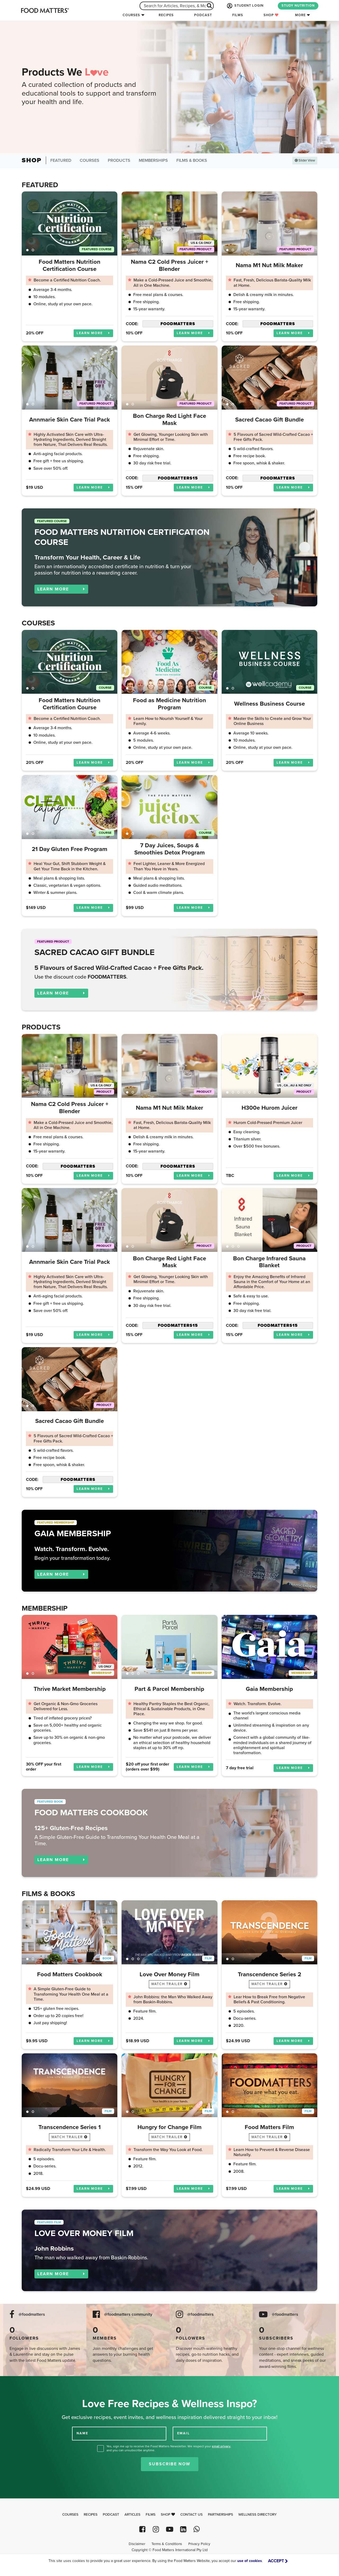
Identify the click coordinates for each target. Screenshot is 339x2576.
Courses (131, 15)
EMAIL (183, 2433)
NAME (82, 2433)
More (300, 15)
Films (237, 15)
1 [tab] (27, 250)
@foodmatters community (128, 2314)
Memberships (153, 160)
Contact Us (191, 2514)
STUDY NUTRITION (298, 5)
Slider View (305, 160)
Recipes (166, 15)
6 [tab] (255, 1092)
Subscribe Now (169, 2464)
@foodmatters (32, 2314)
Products (119, 160)
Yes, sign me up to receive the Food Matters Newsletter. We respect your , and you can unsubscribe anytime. (168, 2448)
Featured (60, 160)
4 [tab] (144, 250)
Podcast (203, 15)
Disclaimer (137, 2544)
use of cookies (249, 2561)
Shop (271, 15)
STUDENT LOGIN (245, 5)
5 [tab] (149, 250)
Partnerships (220, 2514)
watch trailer (169, 1984)
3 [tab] (138, 250)
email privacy (221, 2446)
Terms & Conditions (166, 2544)
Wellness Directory (257, 2514)
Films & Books (191, 160)
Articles (132, 2514)
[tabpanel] (70, 223)
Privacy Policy (199, 2544)
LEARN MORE (93, 333)
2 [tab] (33, 250)
